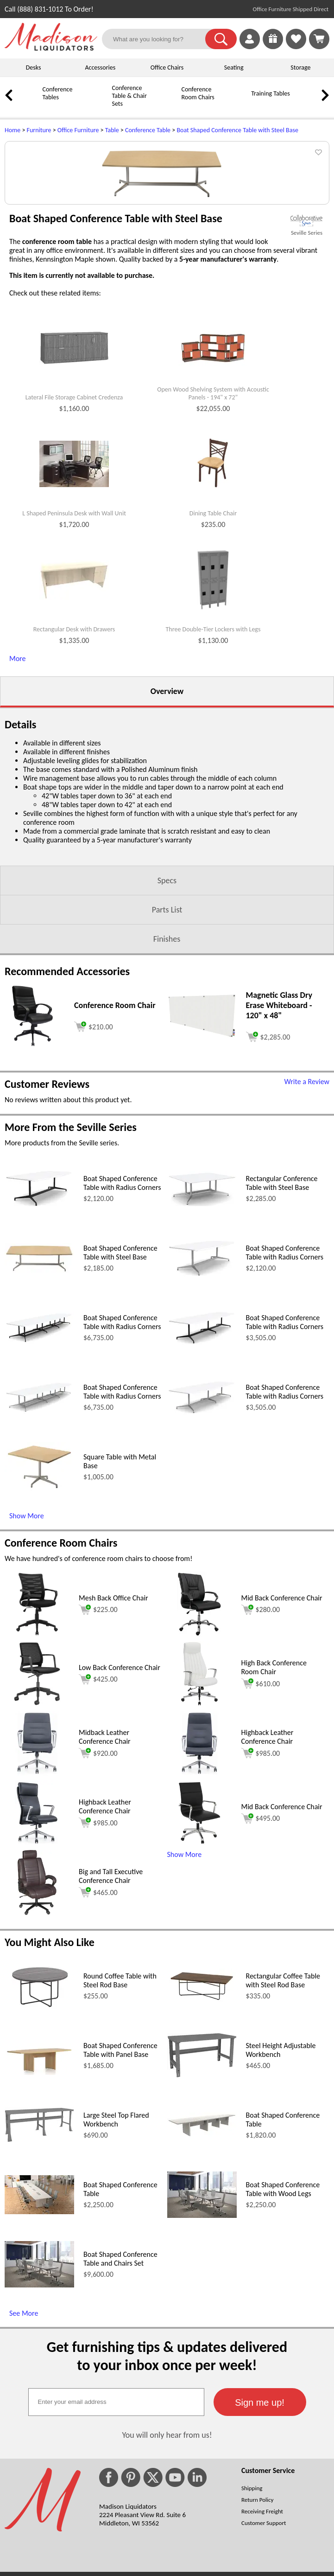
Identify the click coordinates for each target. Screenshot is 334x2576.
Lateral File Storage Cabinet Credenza (74, 474)
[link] (319, 39)
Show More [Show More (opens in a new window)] (26, 1592)
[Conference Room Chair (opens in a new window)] (33, 1122)
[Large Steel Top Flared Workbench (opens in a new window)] (39, 2216)
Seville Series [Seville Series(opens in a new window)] (306, 309)
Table (112, 130)
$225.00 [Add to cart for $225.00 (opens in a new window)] (98, 1686)
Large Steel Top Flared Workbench (116, 2196)
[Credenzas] (308, 100)
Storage (300, 67)
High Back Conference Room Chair (274, 1744)
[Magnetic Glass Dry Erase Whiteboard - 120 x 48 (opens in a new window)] (202, 1112)
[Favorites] (296, 46)
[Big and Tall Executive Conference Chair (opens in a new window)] (37, 1989)
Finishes (166, 1015)
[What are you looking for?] (159, 39)
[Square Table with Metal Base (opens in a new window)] (39, 1565)
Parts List (167, 986)
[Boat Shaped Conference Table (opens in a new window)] (202, 2211)
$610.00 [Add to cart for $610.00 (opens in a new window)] (260, 1760)
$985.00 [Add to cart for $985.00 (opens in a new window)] (260, 1829)
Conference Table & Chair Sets (129, 96)
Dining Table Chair (213, 590)
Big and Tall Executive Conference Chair (111, 1952)
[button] (221, 39)
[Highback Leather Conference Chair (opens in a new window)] (200, 1849)
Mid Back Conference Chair (281, 1674)
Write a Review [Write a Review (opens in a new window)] (306, 1158)
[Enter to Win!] (273, 46)
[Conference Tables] (30, 100)
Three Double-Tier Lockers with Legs (213, 706)
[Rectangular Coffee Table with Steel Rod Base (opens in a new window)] (202, 2077)
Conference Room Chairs (197, 93)
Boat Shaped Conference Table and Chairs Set (120, 2335)
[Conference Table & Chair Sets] (99, 103)
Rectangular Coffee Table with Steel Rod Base (283, 2057)
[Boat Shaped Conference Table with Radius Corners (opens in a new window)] (39, 1281)
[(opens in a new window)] (307, 297)
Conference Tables (57, 93)
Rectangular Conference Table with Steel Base (282, 1259)
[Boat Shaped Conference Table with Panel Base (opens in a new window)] (39, 2149)
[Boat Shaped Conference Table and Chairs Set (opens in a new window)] (39, 2361)
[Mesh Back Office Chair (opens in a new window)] (37, 1710)
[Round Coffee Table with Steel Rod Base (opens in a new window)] (39, 2083)
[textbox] (116, 2478)
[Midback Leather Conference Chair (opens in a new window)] (37, 1849)
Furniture (39, 130)
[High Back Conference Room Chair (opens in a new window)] (199, 1780)
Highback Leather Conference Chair (267, 1813)
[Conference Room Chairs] (169, 100)
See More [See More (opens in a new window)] (23, 2389)
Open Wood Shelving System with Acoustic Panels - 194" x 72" (213, 470)
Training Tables (270, 93)
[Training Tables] (238, 100)
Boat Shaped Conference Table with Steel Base (237, 130)
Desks (33, 67)
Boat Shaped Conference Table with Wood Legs (283, 2265)
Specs (167, 957)
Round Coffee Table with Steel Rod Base (120, 2057)
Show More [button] (184, 1931)
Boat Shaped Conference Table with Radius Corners (122, 1259)
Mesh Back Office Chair (113, 1674)
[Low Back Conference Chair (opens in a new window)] (37, 1780)
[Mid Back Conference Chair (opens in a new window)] (199, 1710)
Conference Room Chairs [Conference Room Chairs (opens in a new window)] (61, 1619)
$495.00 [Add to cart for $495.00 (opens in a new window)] (260, 1895)
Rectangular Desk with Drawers (74, 706)
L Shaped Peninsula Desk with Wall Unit (74, 590)
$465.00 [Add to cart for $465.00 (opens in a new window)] (98, 1969)
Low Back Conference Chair (119, 1744)
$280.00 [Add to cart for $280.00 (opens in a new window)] (260, 1686)
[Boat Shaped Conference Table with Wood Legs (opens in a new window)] (202, 2291)
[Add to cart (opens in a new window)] (93, 1102)
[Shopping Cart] (319, 39)
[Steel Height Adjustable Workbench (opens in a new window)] (202, 2151)
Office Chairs (167, 67)
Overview (167, 768)
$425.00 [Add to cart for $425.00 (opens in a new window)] (98, 1756)
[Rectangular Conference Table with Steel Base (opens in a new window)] (202, 1280)
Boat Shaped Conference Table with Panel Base (120, 2126)
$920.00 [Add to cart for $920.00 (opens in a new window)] (98, 1829)
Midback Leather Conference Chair (105, 1813)
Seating (234, 67)
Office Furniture (78, 130)
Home (12, 130)
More (17, 735)
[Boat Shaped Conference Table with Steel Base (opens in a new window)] (39, 1347)
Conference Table (147, 130)
